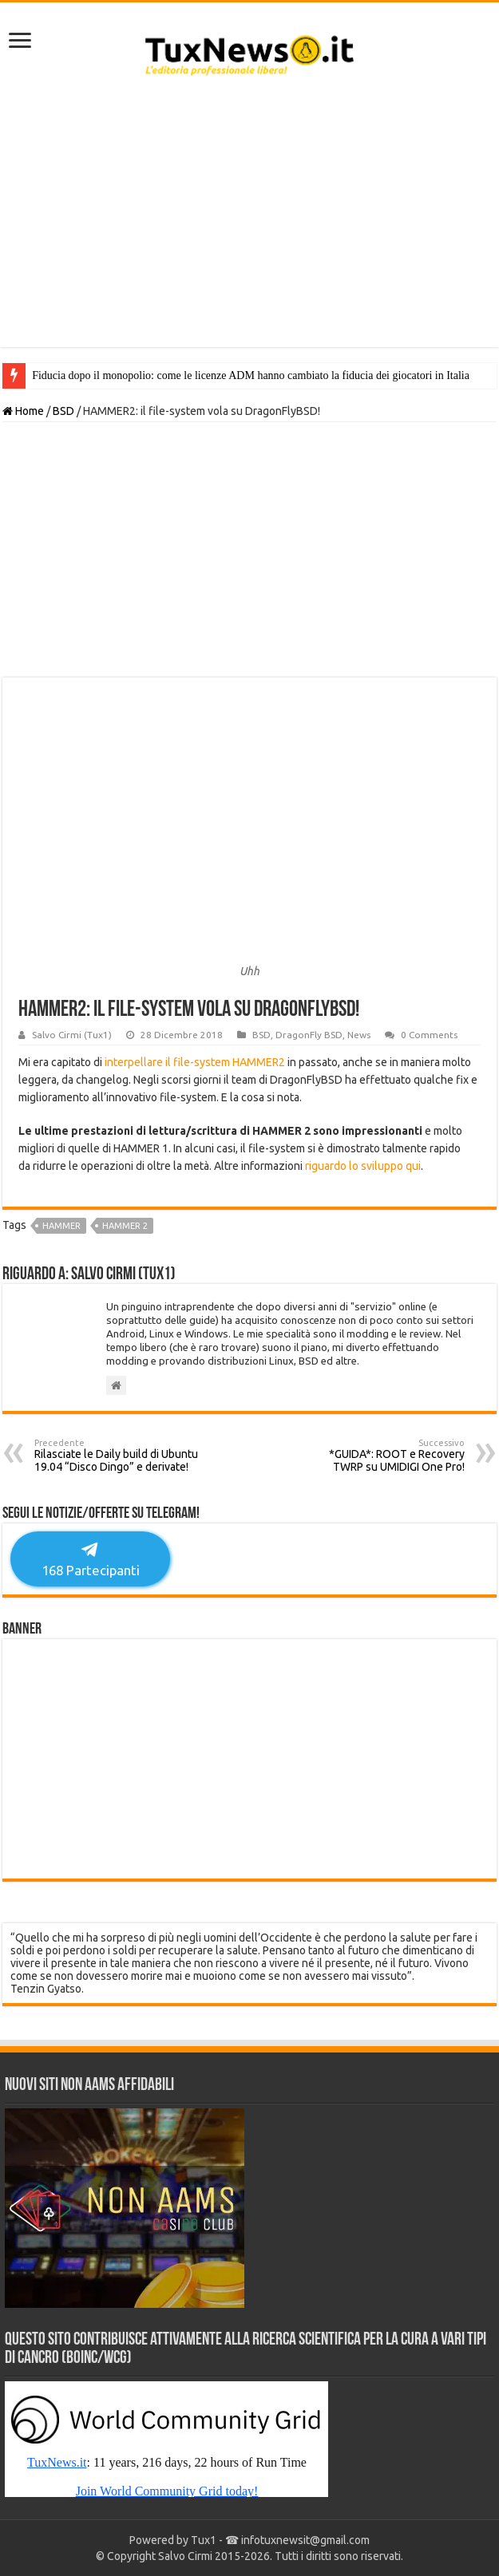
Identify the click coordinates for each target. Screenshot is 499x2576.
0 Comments (429, 1034)
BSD (63, 411)
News (358, 1034)
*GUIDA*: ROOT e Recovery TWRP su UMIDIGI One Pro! (383, 1455)
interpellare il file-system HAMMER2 (195, 1062)
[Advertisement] (249, 219)
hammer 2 (125, 1226)
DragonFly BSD (309, 1034)
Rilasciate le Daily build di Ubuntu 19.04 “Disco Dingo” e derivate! (116, 1455)
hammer (61, 1226)
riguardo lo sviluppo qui (363, 1166)
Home (23, 411)
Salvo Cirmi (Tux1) (72, 1034)
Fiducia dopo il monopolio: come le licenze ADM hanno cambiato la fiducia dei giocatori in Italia (250, 375)
